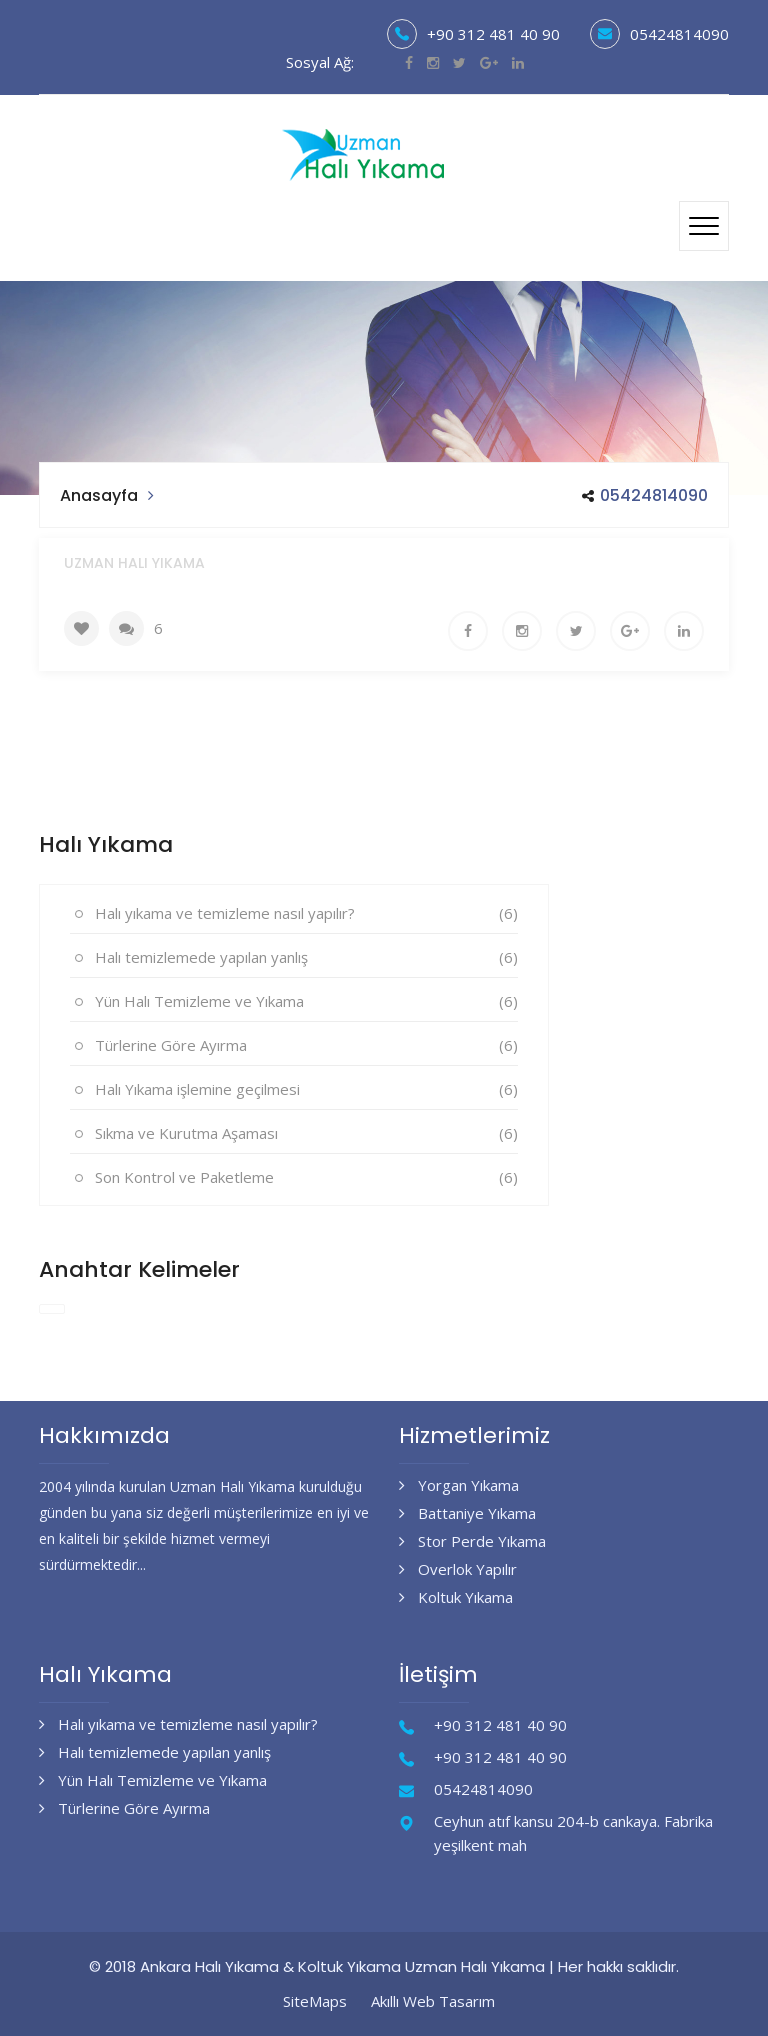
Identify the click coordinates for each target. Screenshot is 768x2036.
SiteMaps (315, 2001)
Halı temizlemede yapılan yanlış (201, 957)
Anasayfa (99, 495)
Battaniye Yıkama (467, 1513)
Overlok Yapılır (458, 1569)
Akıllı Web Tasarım (433, 2001)
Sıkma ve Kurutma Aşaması (186, 1133)
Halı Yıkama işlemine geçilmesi (197, 1089)
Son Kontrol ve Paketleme (184, 1177)
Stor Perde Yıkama (472, 1541)
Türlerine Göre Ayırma (171, 1045)
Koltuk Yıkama (456, 1597)
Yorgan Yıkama (459, 1485)
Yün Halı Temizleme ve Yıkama (199, 1001)
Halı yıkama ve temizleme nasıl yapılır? (225, 913)
